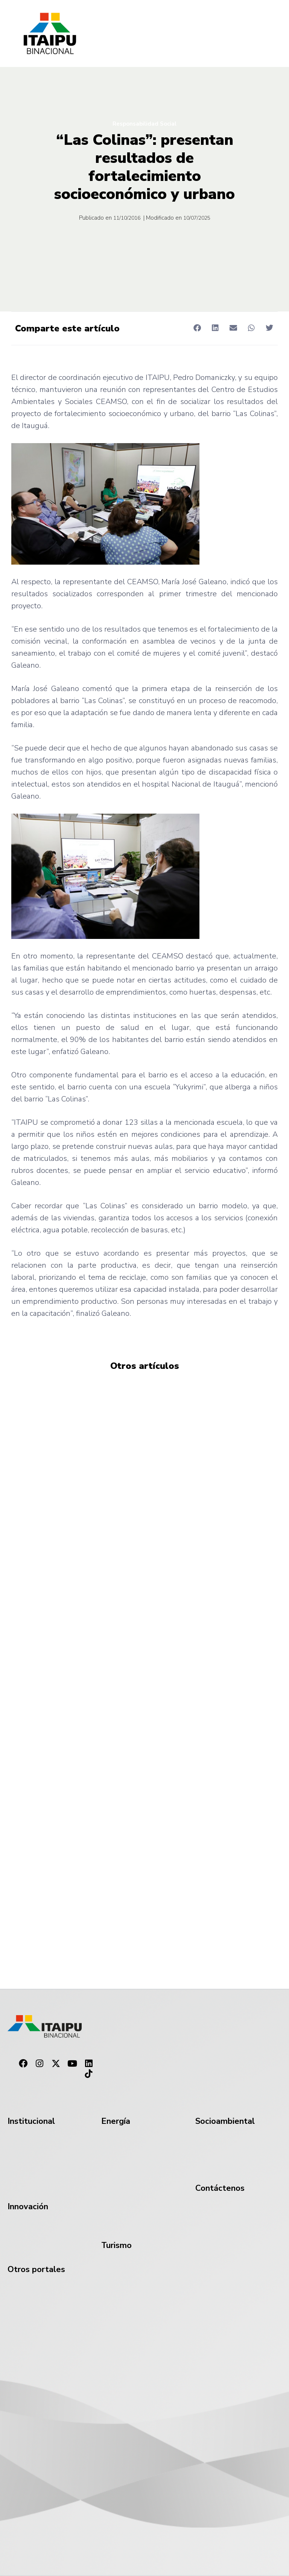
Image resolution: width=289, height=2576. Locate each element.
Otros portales (36, 2269)
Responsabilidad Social (144, 124)
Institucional (31, 2121)
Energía (115, 2121)
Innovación (28, 2206)
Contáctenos (220, 2188)
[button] (197, 327)
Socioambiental (225, 2121)
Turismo (116, 2245)
